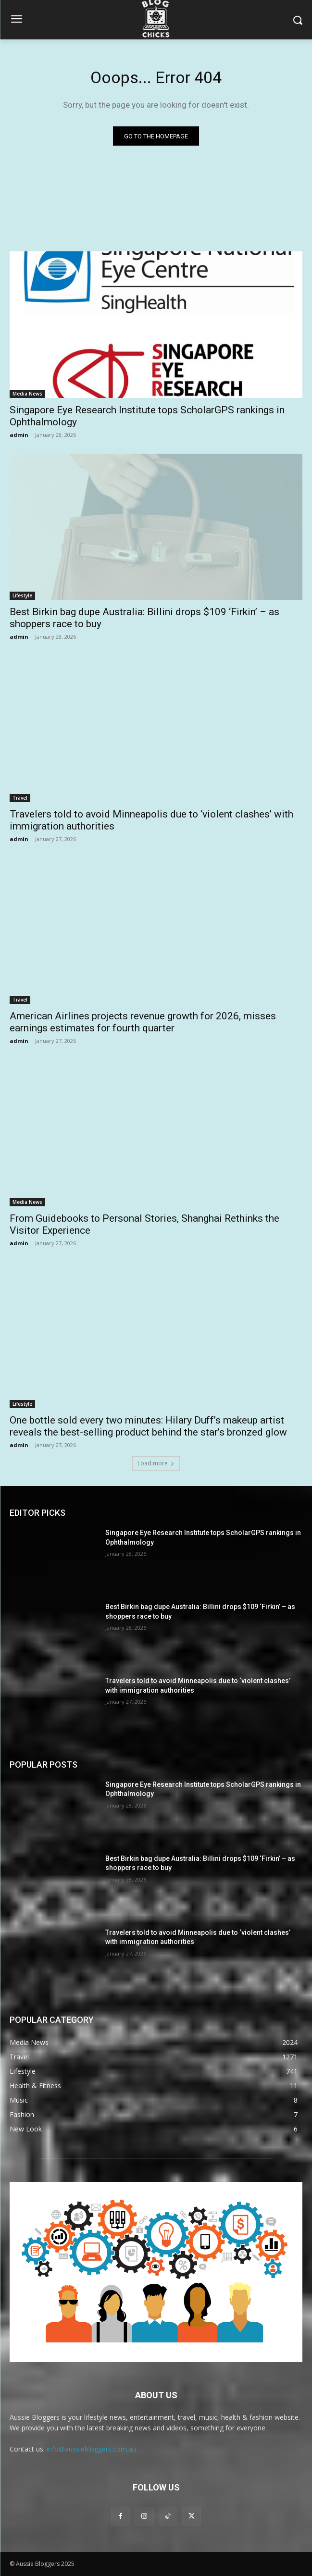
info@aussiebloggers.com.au (91, 2448)
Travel (19, 797)
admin (19, 434)
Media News (27, 393)
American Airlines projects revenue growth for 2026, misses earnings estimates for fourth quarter (143, 1022)
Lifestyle (22, 595)
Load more (156, 1463)
